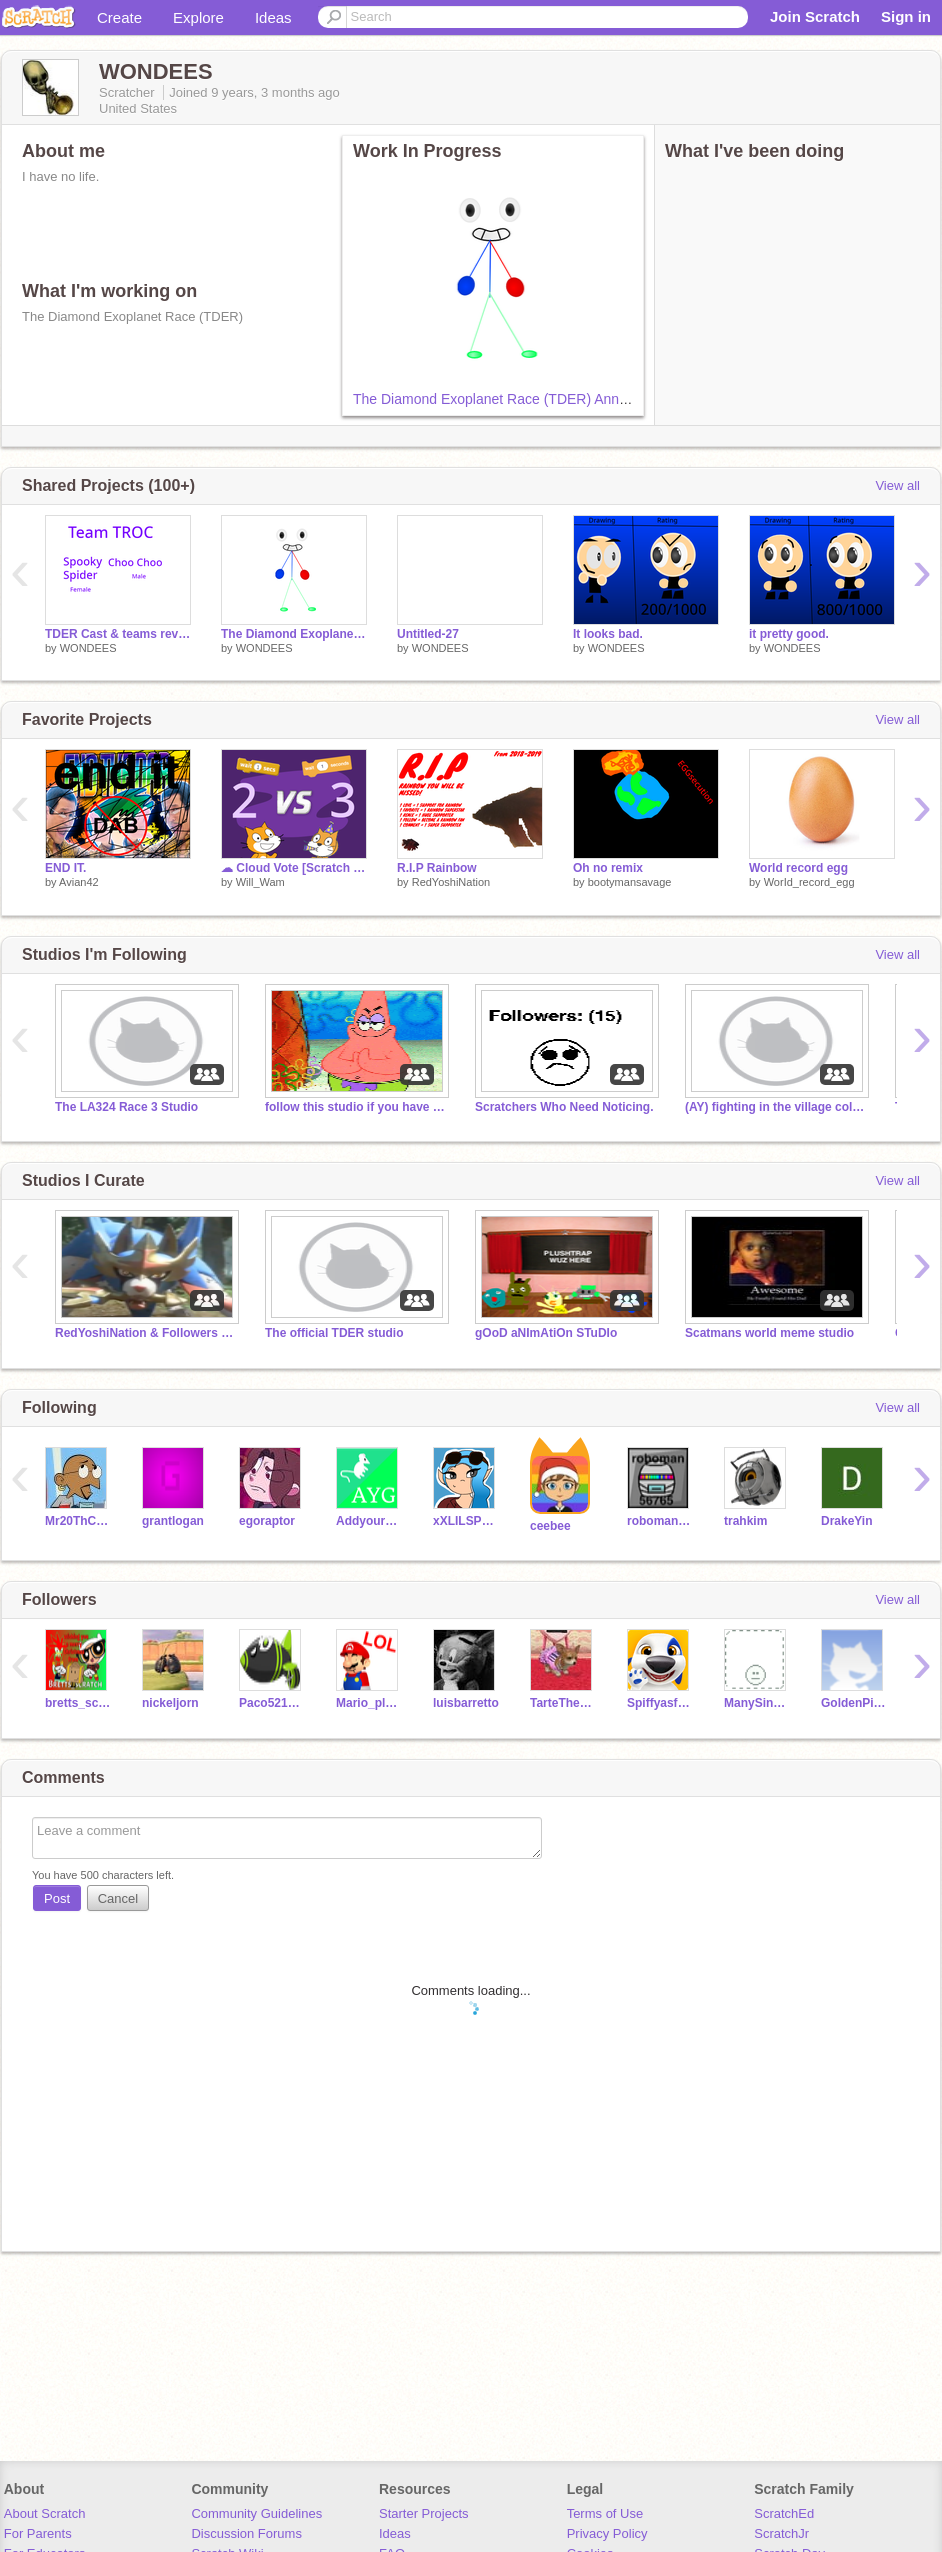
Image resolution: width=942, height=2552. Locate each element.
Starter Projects (424, 2513)
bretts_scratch (78, 1703)
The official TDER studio (334, 1333)
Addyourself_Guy (369, 1521)
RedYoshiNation (451, 882)
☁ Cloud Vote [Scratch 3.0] (294, 868)
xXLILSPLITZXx (466, 1521)
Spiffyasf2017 (660, 1703)
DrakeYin (847, 1521)
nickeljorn (170, 1703)
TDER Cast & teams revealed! (118, 634)
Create (119, 17)
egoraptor (267, 1521)
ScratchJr (781, 2533)
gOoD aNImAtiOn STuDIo (546, 1333)
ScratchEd (784, 2513)
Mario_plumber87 (369, 1703)
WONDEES (88, 648)
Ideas (273, 17)
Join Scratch (815, 16)
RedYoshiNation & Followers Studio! (145, 1333)
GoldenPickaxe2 (854, 1703)
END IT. (65, 868)
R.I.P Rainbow (437, 868)
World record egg (798, 868)
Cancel (118, 1898)
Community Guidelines (256, 2513)
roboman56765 (660, 1521)
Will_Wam (260, 882)
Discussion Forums (246, 2533)
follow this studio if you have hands (355, 1107)
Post (57, 1898)
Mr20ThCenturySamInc (78, 1521)
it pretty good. (789, 634)
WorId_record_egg (809, 882)
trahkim (745, 1521)
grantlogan (173, 1521)
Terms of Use (605, 2513)
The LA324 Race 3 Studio (126, 1107)
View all (897, 485)
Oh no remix (608, 868)
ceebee (550, 1526)
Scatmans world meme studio (769, 1333)
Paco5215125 (272, 1703)
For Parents (38, 2533)
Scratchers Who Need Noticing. (564, 1107)
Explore (198, 17)
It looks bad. (608, 634)
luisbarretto (466, 1703)
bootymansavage (630, 882)
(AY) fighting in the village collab (775, 1107)
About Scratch (45, 2513)
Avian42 (79, 882)
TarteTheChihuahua (563, 1703)
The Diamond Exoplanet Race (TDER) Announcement (520, 399)
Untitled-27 (428, 634)
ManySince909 (757, 1703)
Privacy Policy (607, 2533)
